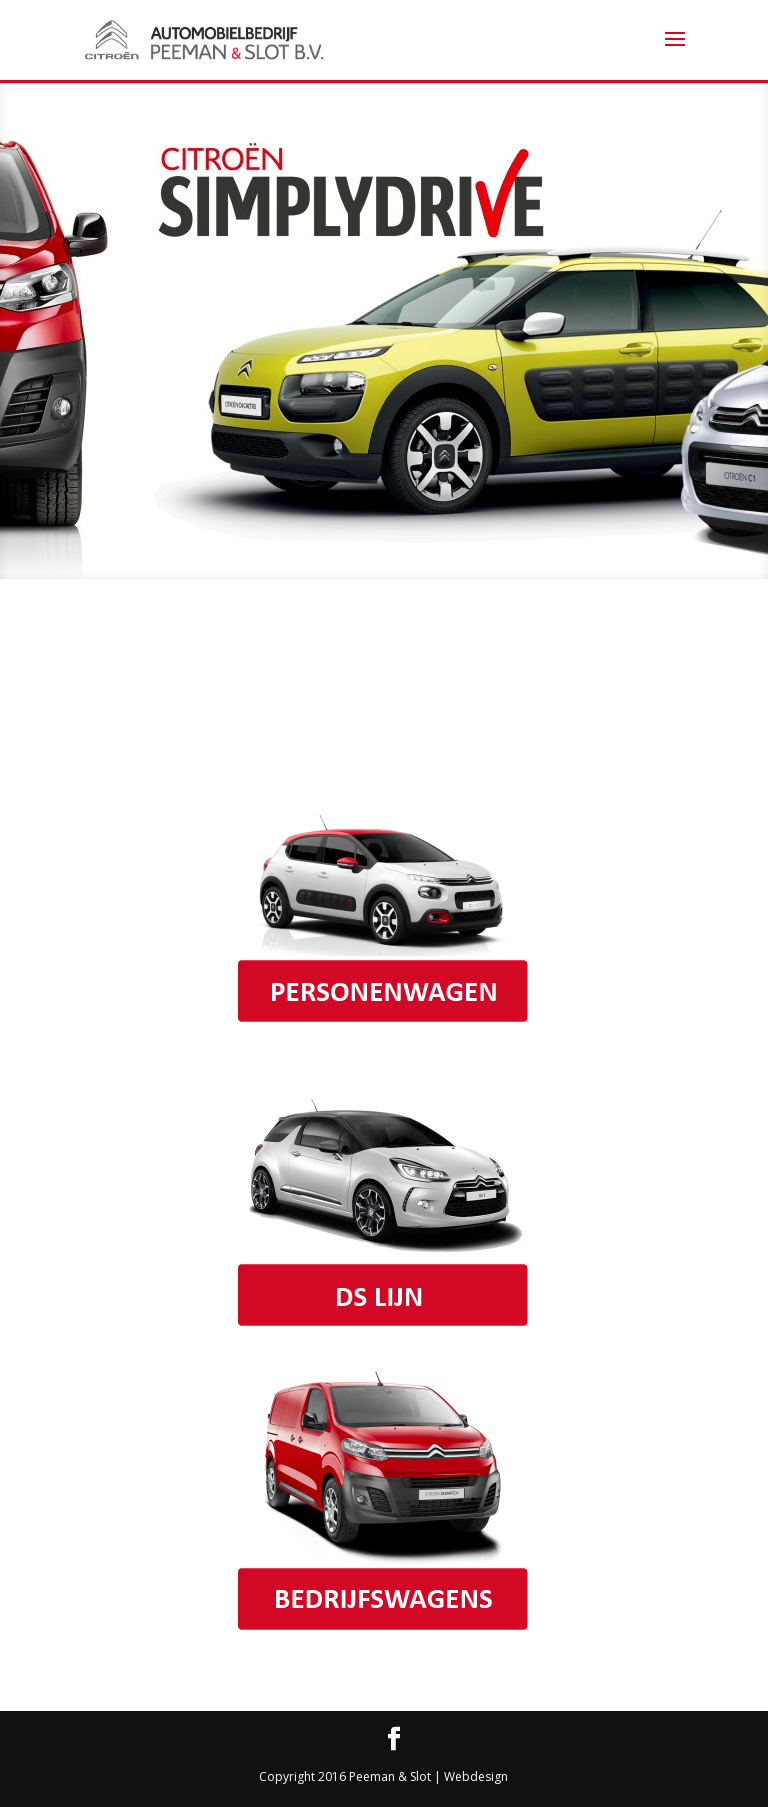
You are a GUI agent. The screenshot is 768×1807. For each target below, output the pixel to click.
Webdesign (476, 1776)
